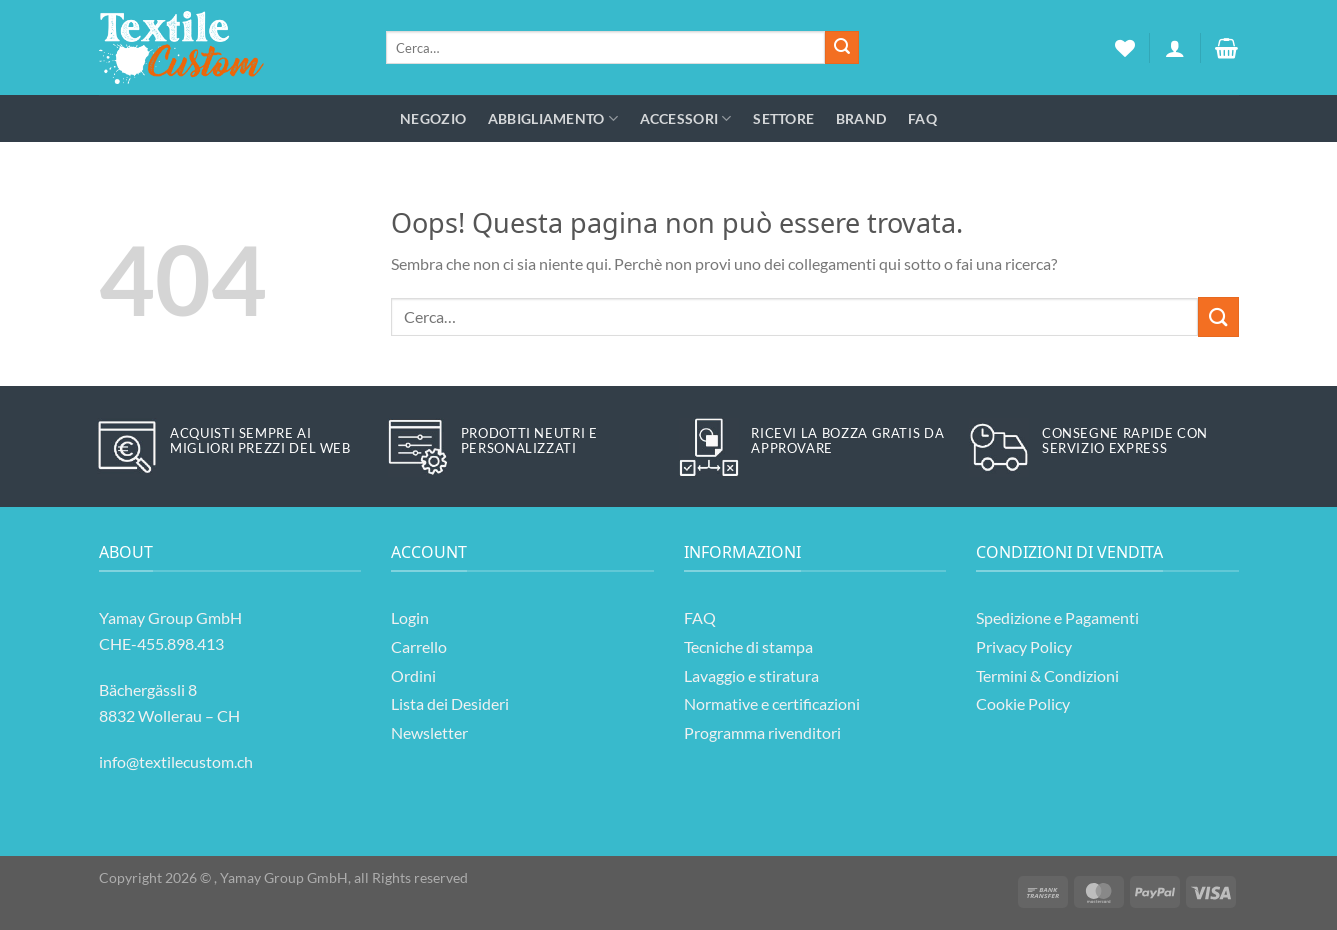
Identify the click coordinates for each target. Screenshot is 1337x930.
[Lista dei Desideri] (1125, 48)
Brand (861, 118)
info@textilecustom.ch (176, 761)
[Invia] (842, 48)
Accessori (686, 118)
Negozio (433, 118)
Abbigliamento (553, 118)
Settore (783, 118)
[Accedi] (1175, 48)
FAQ (922, 118)
